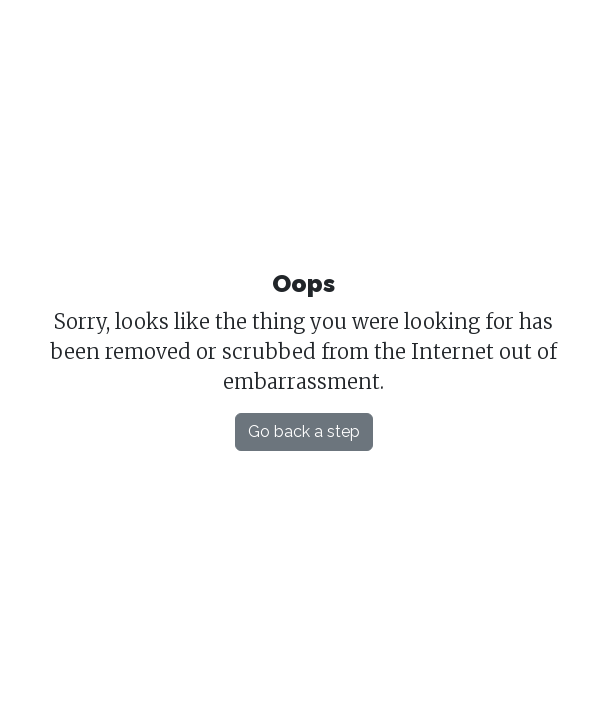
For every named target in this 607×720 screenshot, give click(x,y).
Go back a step (304, 431)
